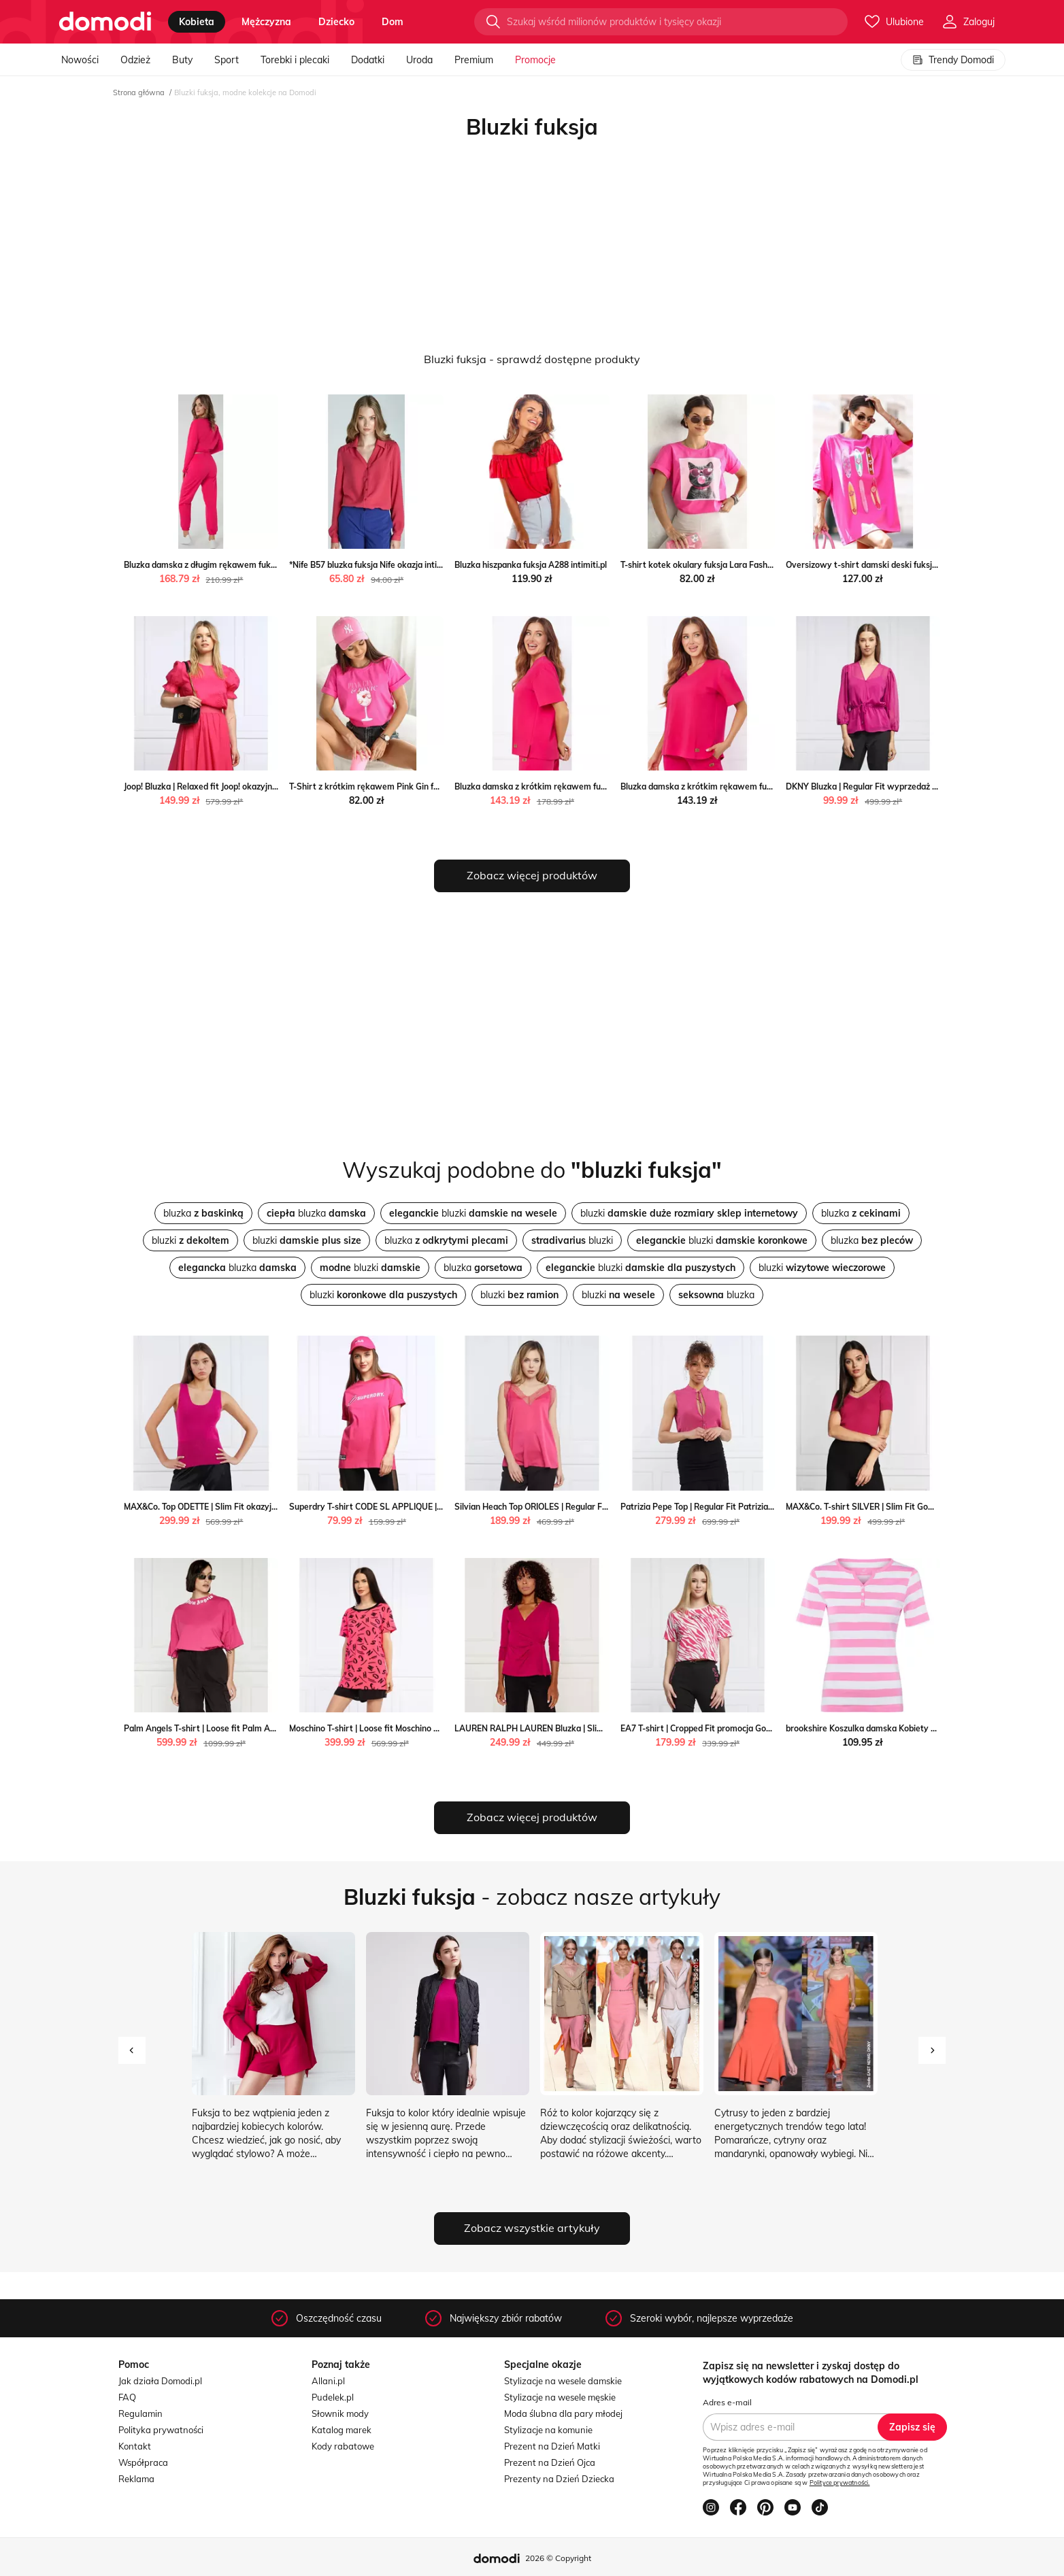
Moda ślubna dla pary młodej (563, 2413)
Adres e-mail (727, 2402)
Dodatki (367, 60)
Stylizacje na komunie (548, 2429)
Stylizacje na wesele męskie (560, 2397)
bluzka (203, 1213)
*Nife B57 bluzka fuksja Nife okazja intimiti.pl (375, 565)
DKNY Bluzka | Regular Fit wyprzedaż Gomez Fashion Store (900, 786)
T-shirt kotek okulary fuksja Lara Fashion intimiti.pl (718, 565)
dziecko (336, 22)
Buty (182, 60)
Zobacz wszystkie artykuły (532, 2228)
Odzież (135, 60)
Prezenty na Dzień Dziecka (559, 2478)
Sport (226, 60)
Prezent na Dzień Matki (552, 2446)
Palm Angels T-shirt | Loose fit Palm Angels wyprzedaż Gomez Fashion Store (272, 1728)
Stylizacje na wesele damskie (563, 2380)
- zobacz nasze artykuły (532, 1896)
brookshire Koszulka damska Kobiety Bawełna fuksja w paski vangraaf (922, 1728)
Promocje (535, 60)
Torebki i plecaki (295, 60)
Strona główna (139, 92)
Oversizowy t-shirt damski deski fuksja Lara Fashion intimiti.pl (906, 565)
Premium (473, 60)
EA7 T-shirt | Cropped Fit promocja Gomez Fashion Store (729, 1728)
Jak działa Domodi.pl (160, 2380)
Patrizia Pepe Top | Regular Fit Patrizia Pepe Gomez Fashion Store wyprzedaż (770, 1507)
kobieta (196, 22)
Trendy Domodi (953, 60)
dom (392, 22)
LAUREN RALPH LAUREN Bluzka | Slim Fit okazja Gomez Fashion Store (591, 1728)
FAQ (127, 2397)
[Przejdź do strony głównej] (105, 21)
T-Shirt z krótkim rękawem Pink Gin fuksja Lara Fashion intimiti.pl (416, 786)
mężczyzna (266, 22)
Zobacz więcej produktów (532, 875)
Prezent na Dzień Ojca (549, 2462)
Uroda (419, 60)
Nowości (80, 60)
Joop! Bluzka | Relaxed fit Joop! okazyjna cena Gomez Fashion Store (253, 786)
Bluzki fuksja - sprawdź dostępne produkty (532, 359)
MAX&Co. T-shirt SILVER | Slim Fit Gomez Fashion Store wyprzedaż (915, 1507)
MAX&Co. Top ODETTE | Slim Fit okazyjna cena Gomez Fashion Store (255, 1507)
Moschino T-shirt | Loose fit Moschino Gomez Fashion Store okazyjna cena (431, 1728)
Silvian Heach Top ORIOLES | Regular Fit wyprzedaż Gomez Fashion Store (595, 1507)
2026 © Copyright (558, 2558)
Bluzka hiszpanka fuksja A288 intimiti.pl (530, 565)
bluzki (473, 1213)
